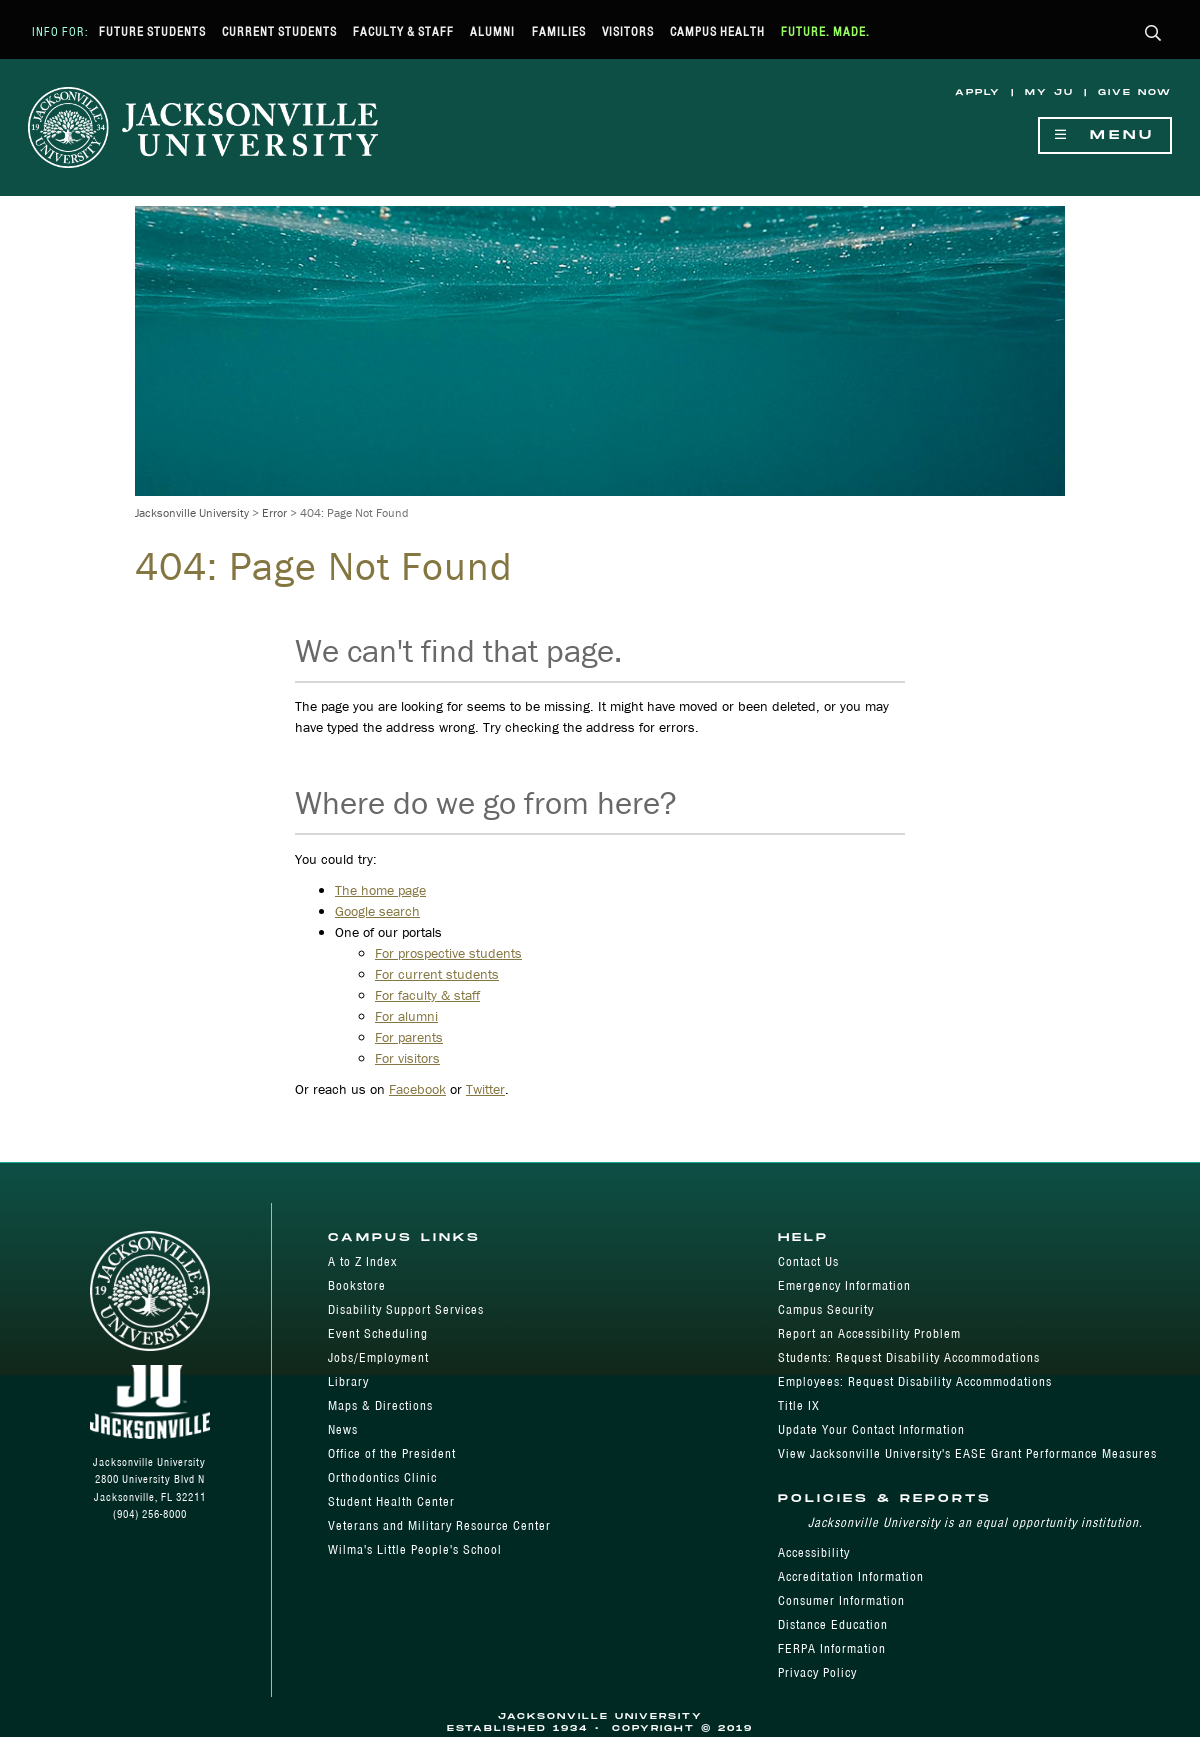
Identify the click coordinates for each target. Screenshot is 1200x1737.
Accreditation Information (851, 1576)
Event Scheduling (378, 1333)
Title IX (799, 1405)
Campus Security (826, 1309)
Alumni (492, 31)
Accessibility (814, 1552)
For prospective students (448, 953)
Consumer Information (841, 1600)
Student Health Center (391, 1501)
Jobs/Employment (378, 1357)
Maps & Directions (380, 1405)
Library (348, 1381)
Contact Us (808, 1261)
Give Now (1135, 92)
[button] (1153, 34)
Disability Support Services (406, 1309)
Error (274, 512)
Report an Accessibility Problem (869, 1333)
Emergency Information (844, 1285)
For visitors (407, 1058)
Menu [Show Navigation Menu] (1105, 135)
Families (559, 31)
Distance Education (833, 1624)
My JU (1049, 92)
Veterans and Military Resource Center (439, 1525)
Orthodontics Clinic (382, 1477)
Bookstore (357, 1285)
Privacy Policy (817, 1672)
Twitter (485, 1089)
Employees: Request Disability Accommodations (915, 1381)
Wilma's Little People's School (415, 1549)
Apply (978, 92)
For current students (437, 974)
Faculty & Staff (403, 31)
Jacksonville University (192, 512)
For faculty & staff (427, 995)
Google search (377, 911)
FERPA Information (832, 1648)
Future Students (152, 31)
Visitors (628, 31)
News (343, 1429)
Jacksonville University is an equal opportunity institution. (975, 1522)
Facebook (417, 1089)
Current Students (279, 31)
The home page (380, 890)
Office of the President (392, 1453)
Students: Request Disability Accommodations (909, 1357)
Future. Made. (825, 31)
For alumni (406, 1016)
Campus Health (717, 31)
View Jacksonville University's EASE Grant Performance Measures (967, 1453)
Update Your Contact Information (871, 1429)
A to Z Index (362, 1261)
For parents (409, 1037)
